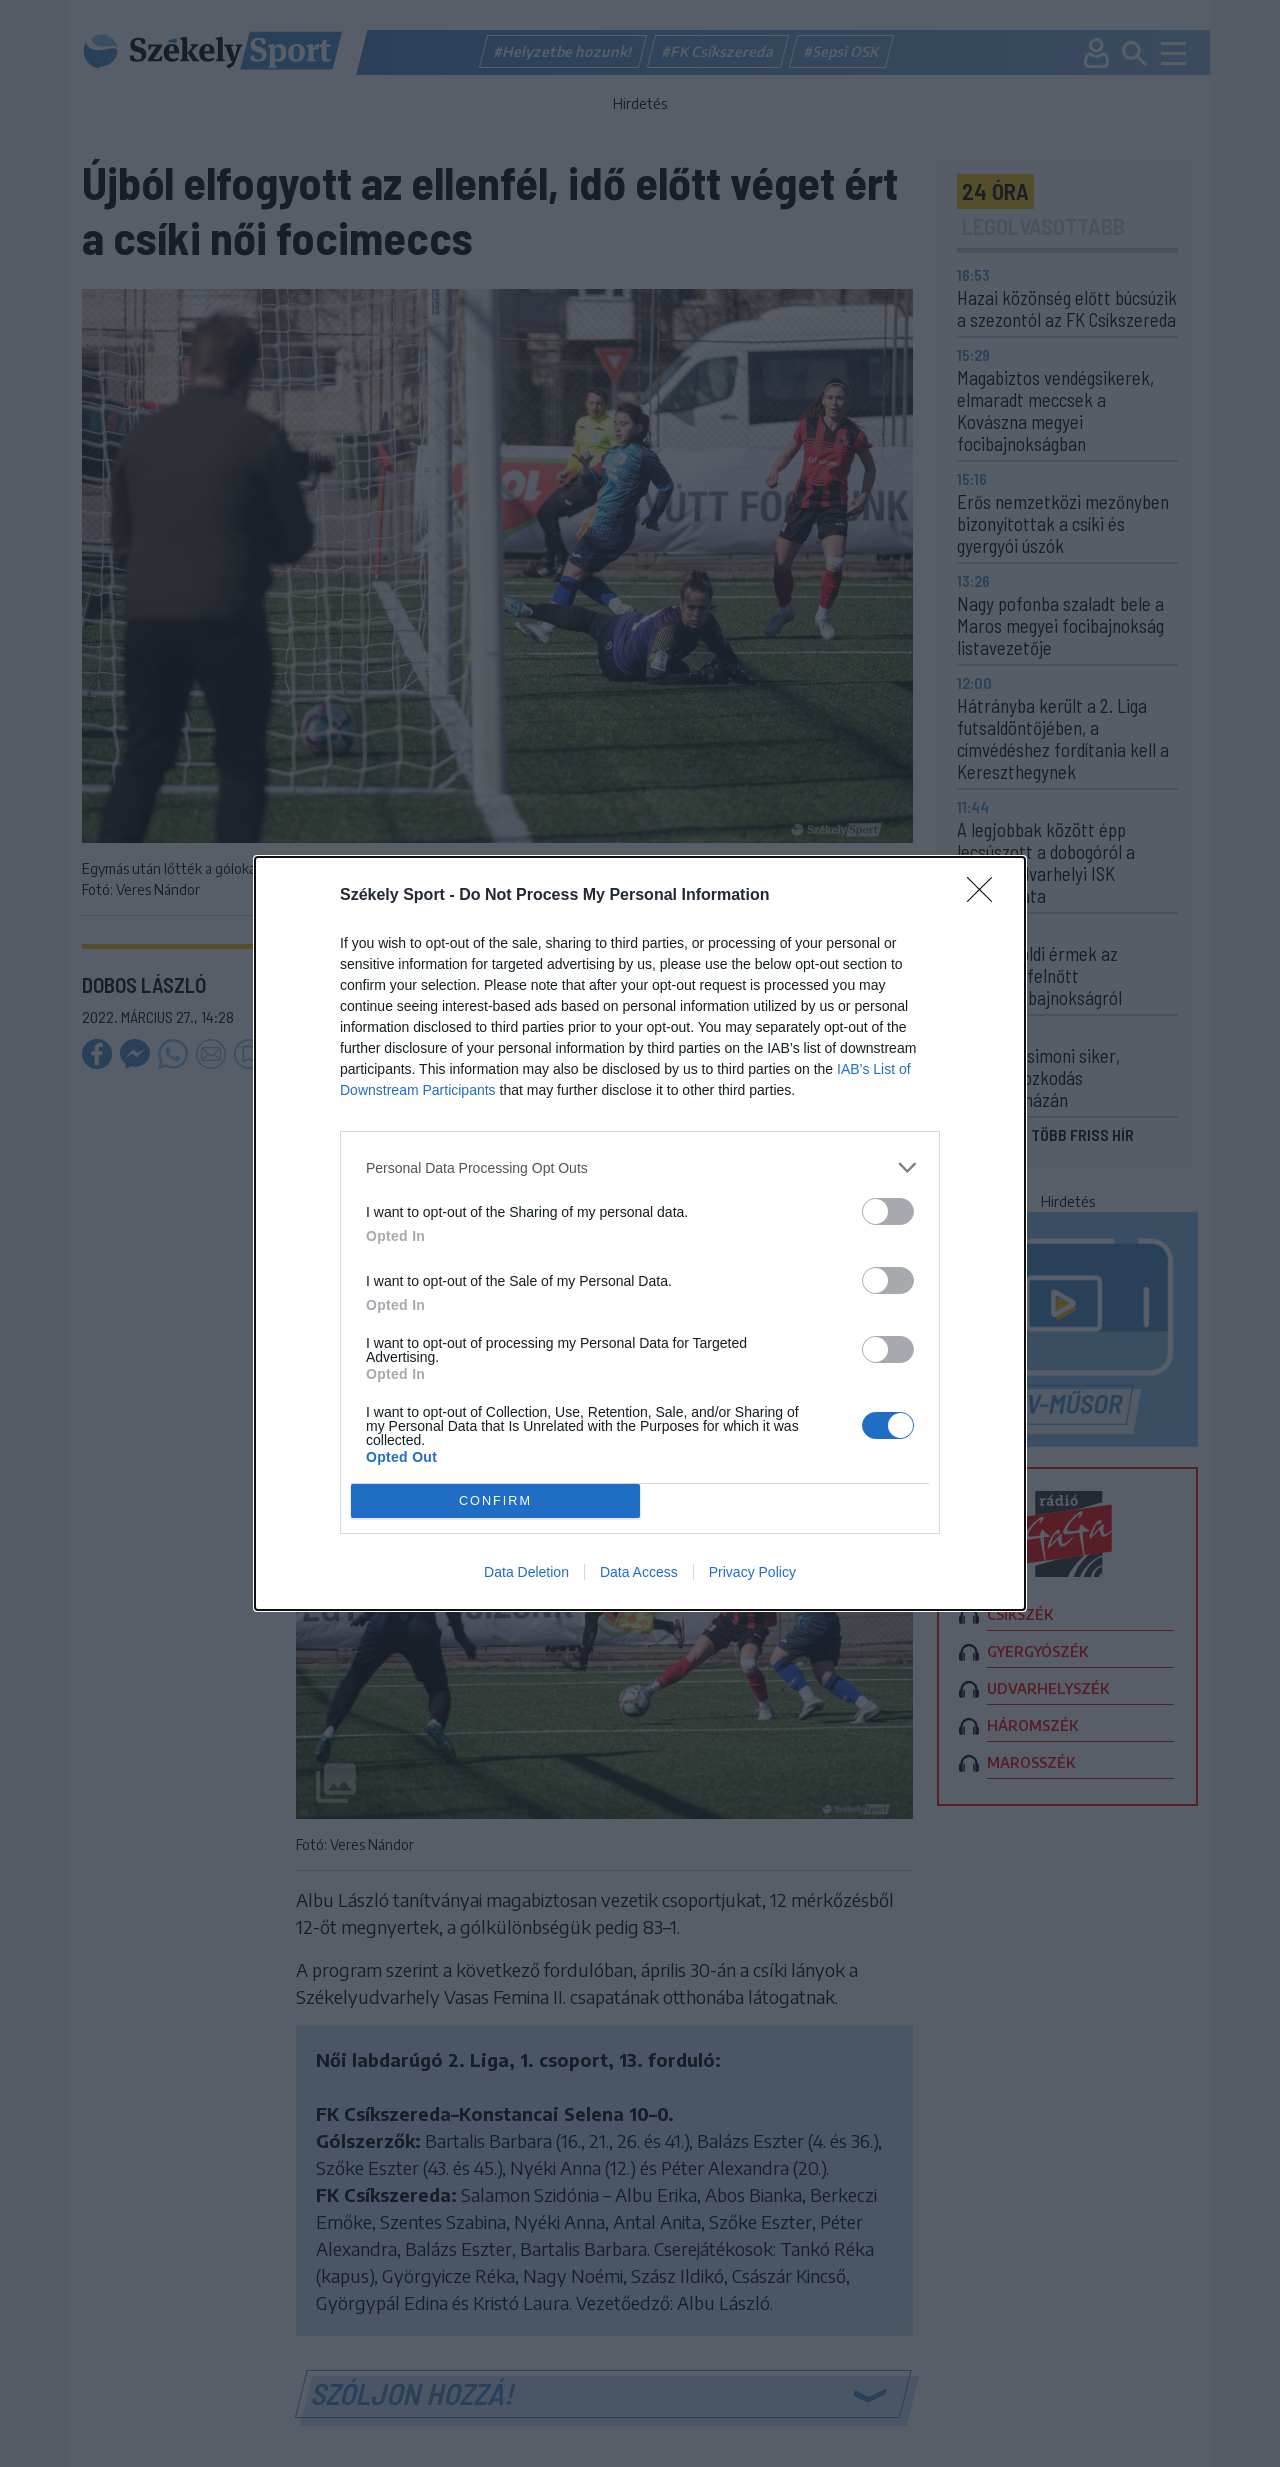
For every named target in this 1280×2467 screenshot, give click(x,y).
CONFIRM (495, 1501)
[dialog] (640, 1233)
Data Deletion (526, 1572)
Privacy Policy (752, 1572)
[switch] (888, 1211)
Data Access (639, 1572)
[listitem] (640, 1167)
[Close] (986, 896)
